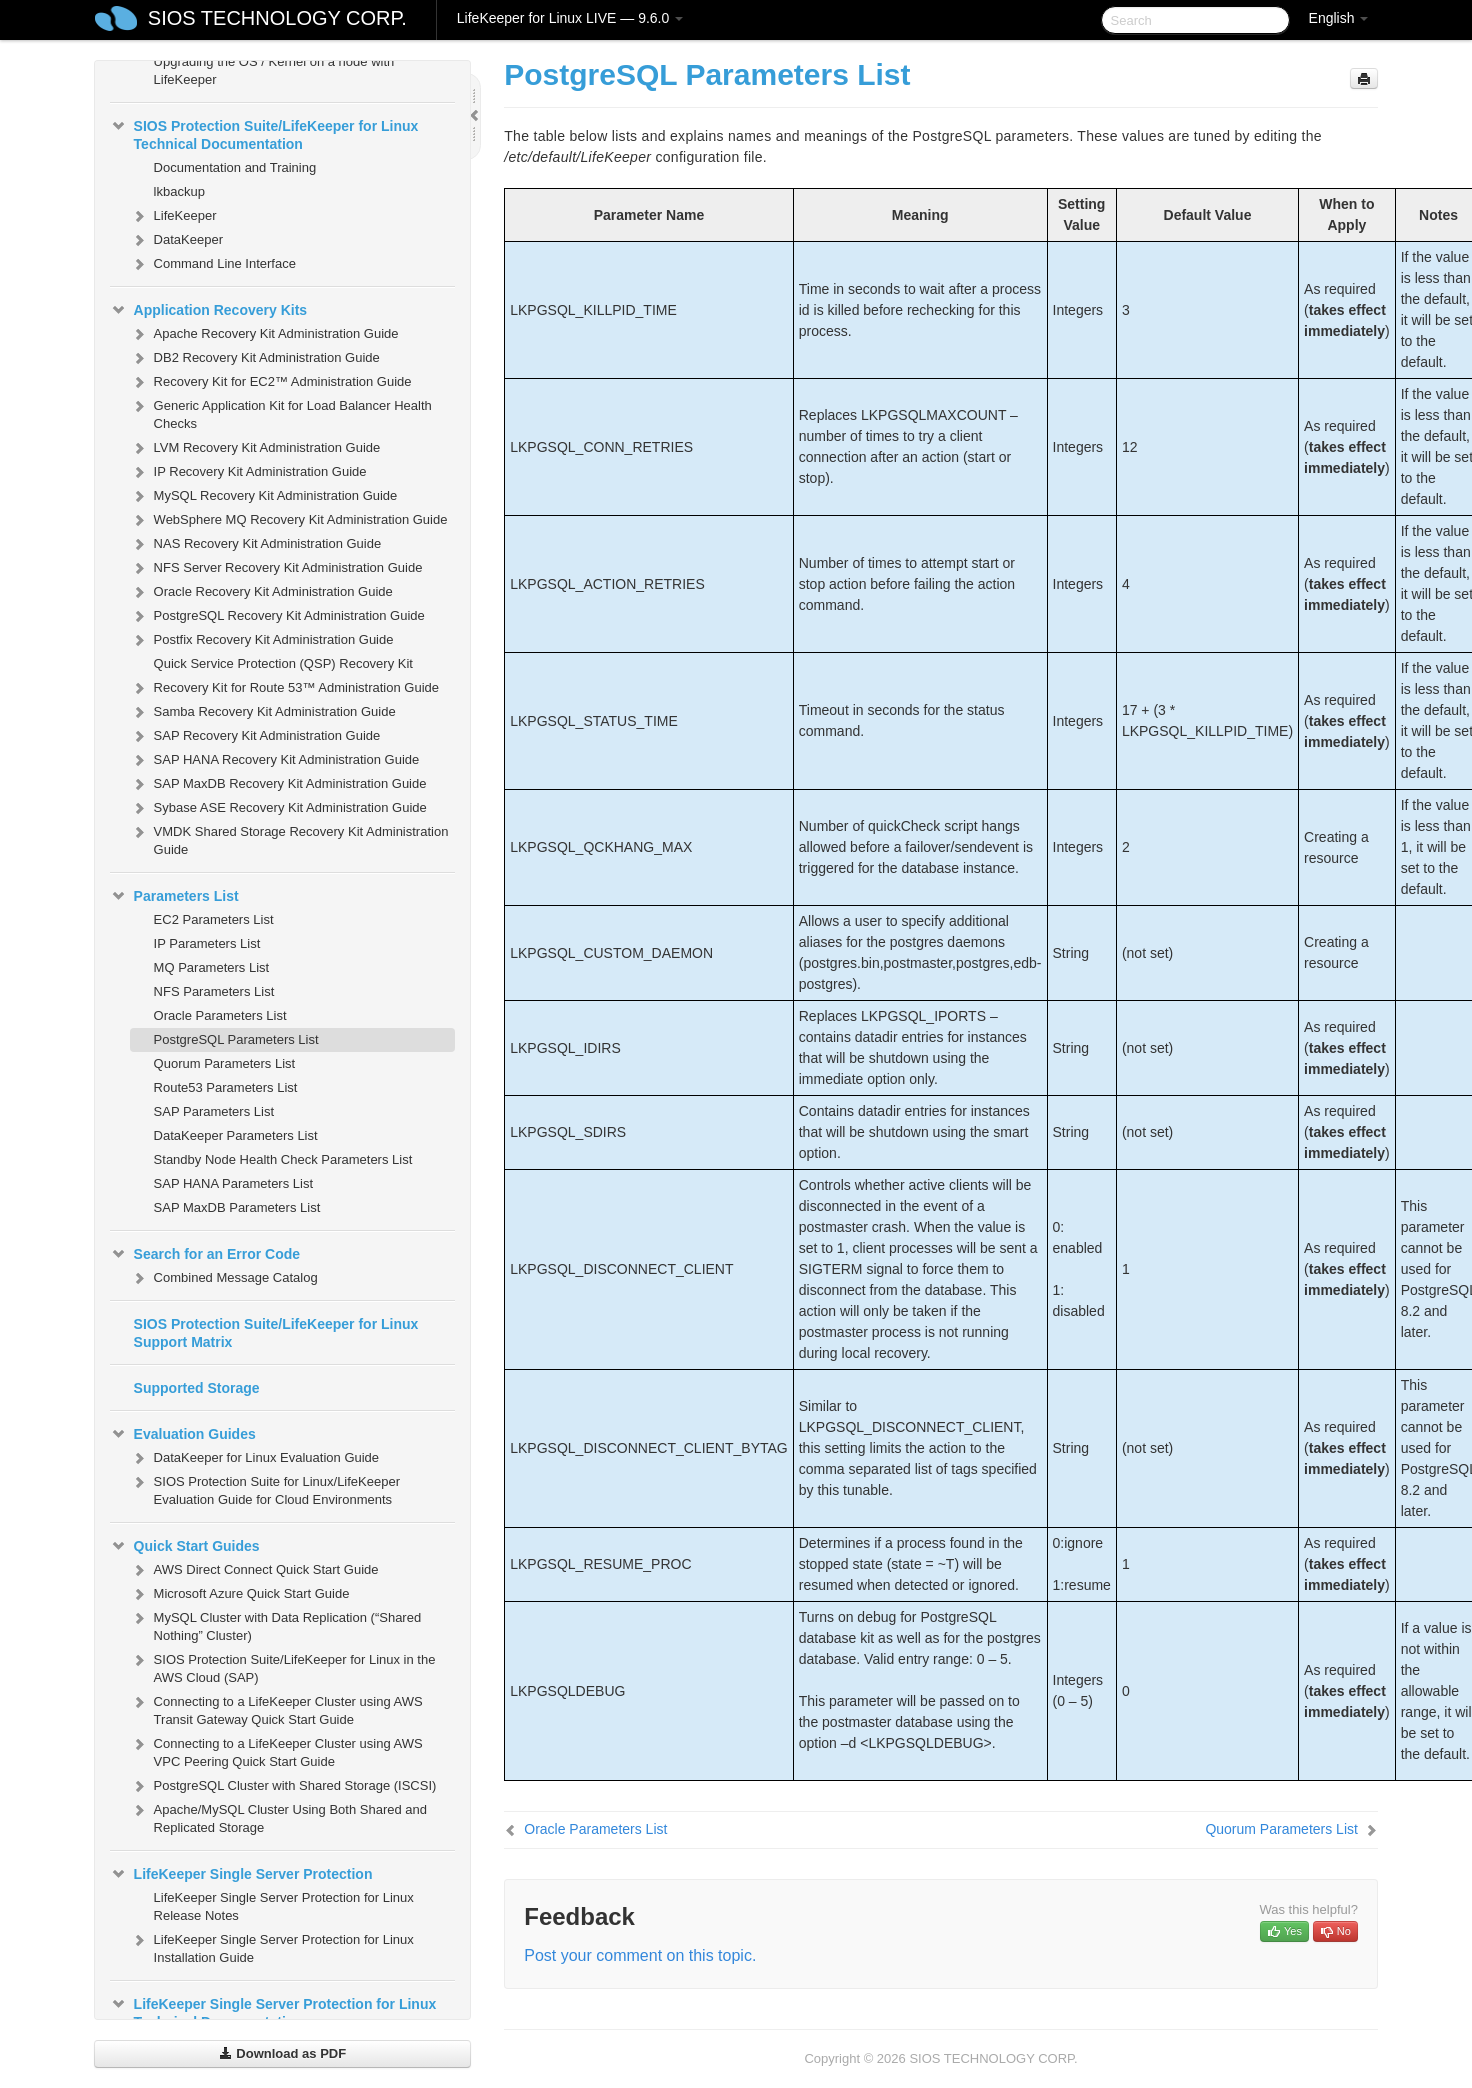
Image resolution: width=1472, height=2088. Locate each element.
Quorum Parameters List (225, 1063)
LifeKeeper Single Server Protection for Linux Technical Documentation (273, 2011)
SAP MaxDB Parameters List (237, 1207)
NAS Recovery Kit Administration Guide (256, 544)
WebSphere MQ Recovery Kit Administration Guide (289, 520)
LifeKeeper (173, 216)
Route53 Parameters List (226, 1087)
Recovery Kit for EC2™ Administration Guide (271, 382)
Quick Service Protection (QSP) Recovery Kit (283, 663)
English (1339, 18)
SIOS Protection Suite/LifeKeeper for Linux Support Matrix (276, 1333)
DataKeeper (176, 240)
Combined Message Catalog (224, 1278)
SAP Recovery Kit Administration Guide (255, 736)
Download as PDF (282, 2053)
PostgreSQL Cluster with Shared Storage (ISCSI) (283, 1786)
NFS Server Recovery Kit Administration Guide (276, 568)
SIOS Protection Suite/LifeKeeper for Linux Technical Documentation (264, 133)
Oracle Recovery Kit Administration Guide (261, 592)
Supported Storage (197, 1388)
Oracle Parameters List (220, 1015)
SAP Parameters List (214, 1111)
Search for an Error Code (205, 1254)
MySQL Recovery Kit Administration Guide (264, 496)
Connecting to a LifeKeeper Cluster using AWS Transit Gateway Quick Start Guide (276, 1708)
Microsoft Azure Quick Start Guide (240, 1594)
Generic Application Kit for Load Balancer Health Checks (281, 412)
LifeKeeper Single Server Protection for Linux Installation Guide (272, 1946)
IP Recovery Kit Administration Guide (248, 472)
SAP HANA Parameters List (233, 1183)
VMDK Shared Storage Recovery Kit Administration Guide (289, 838)
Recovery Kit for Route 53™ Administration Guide (284, 688)
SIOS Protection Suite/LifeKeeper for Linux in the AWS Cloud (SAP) (283, 1666)
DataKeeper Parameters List (236, 1135)
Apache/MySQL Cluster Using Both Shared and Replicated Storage (278, 1816)
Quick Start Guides (185, 1546)
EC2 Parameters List (214, 919)
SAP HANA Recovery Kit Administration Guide (275, 760)
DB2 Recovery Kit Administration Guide (255, 358)
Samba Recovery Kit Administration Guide (263, 712)
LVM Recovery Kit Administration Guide (255, 448)
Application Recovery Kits (209, 310)
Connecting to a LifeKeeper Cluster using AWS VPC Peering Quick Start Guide (276, 1750)
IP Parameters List (207, 943)
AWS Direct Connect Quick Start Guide (254, 1570)
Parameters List (174, 896)
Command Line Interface (213, 264)
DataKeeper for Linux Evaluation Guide (254, 1458)
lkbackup (179, 191)
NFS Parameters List (214, 991)
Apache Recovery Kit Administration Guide (264, 334)
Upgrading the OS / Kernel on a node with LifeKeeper (274, 70)
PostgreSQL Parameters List (236, 1039)
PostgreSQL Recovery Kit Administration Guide (277, 616)
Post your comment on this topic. (640, 1955)
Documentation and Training (235, 167)
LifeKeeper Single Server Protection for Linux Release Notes (284, 1906)
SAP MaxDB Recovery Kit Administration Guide (278, 784)
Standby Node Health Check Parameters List (283, 1159)
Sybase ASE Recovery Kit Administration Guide (278, 808)
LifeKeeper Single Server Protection (241, 1874)
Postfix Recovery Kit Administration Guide (262, 640)
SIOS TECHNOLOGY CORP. (277, 18)
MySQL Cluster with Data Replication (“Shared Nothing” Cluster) (276, 1624)
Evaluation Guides (183, 1434)
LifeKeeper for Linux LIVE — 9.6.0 (570, 18)
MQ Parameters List (212, 967)
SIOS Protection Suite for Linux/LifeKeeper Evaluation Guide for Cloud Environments (265, 1488)
